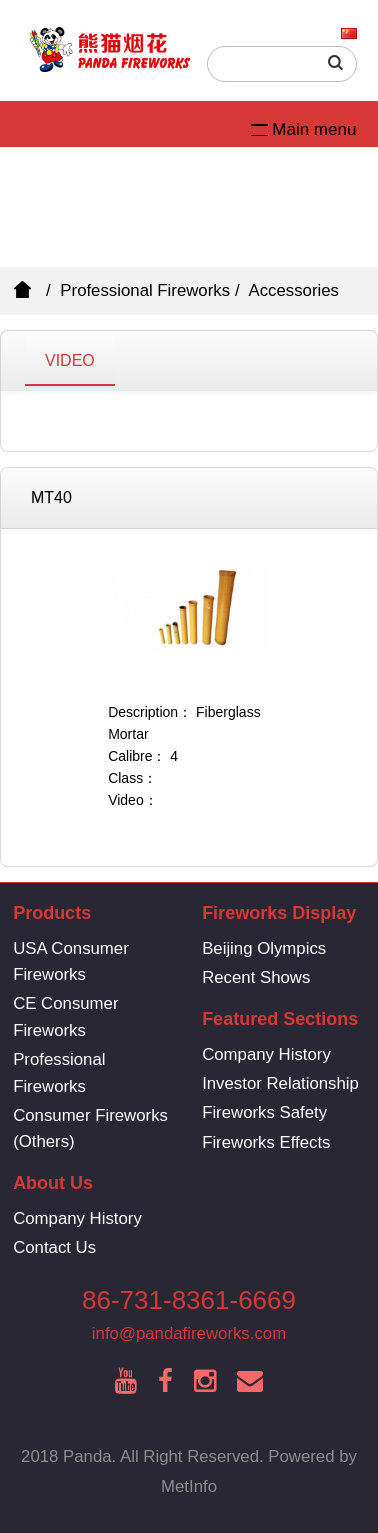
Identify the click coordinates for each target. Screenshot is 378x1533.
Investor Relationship (280, 1083)
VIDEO (70, 360)
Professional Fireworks (145, 290)
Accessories (294, 290)
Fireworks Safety (264, 1112)
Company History (266, 1054)
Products (52, 913)
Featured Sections (280, 1019)
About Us (53, 1183)
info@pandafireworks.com (189, 1333)
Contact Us (54, 1247)
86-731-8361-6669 (189, 1300)
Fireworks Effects (266, 1142)
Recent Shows (256, 977)
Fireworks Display (279, 913)
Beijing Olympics (264, 948)
